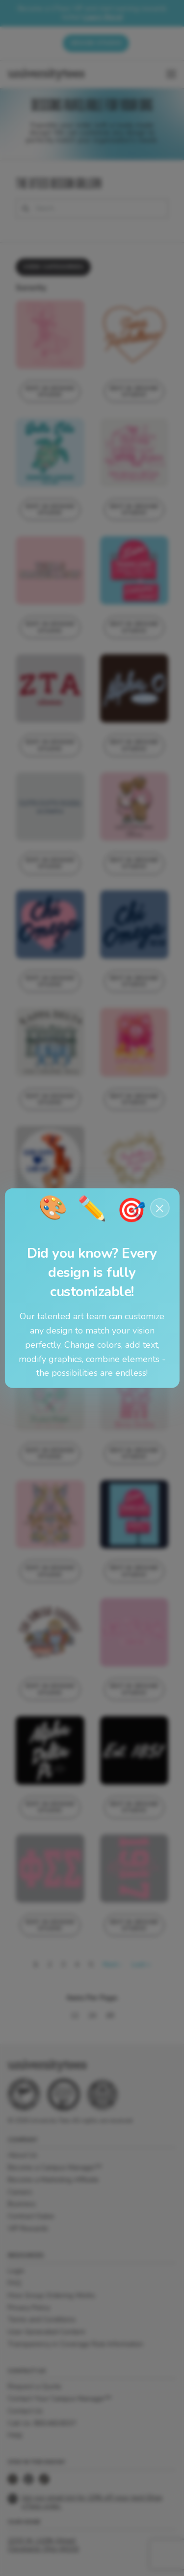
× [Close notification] (159, 1207)
